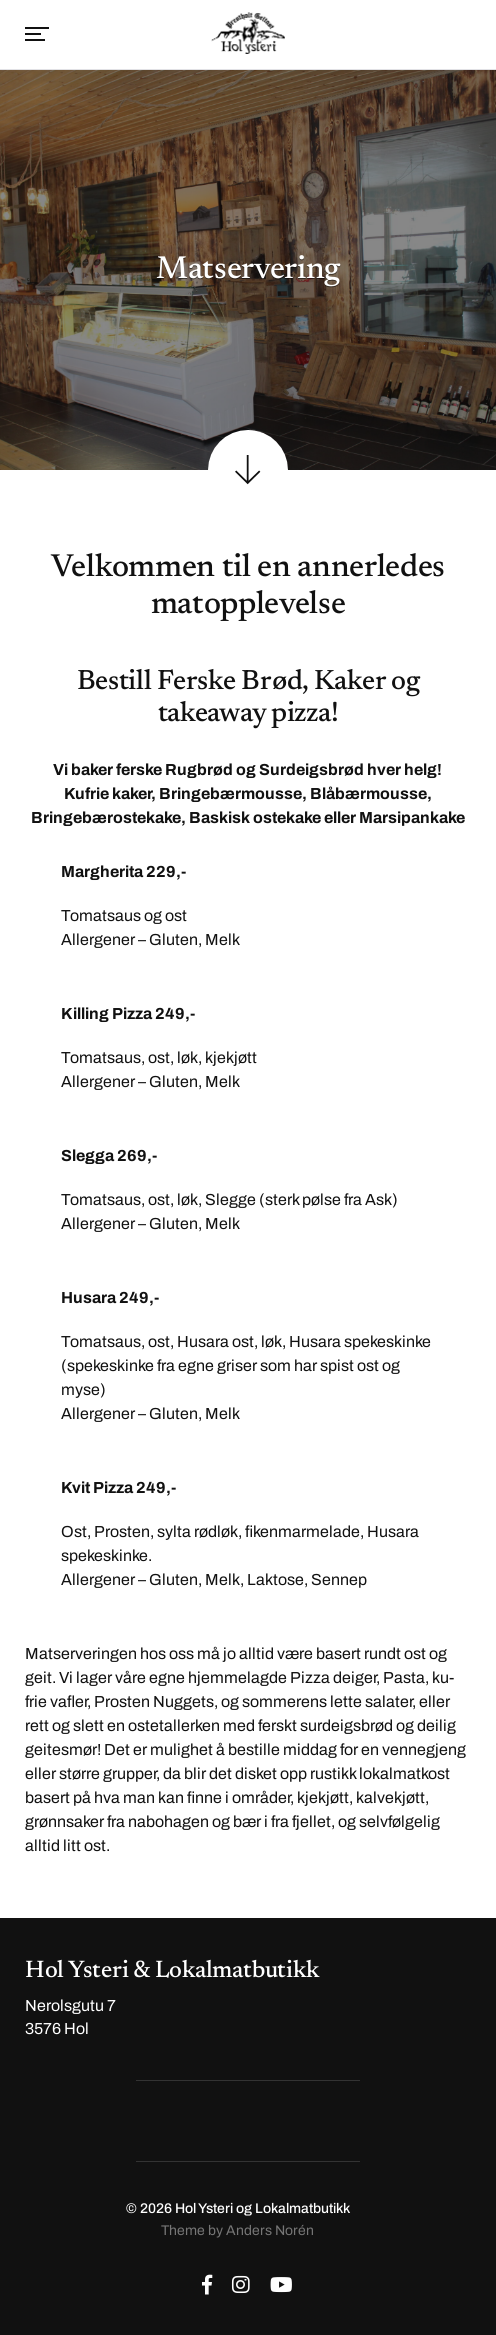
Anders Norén (270, 2230)
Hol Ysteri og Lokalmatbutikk (262, 2208)
